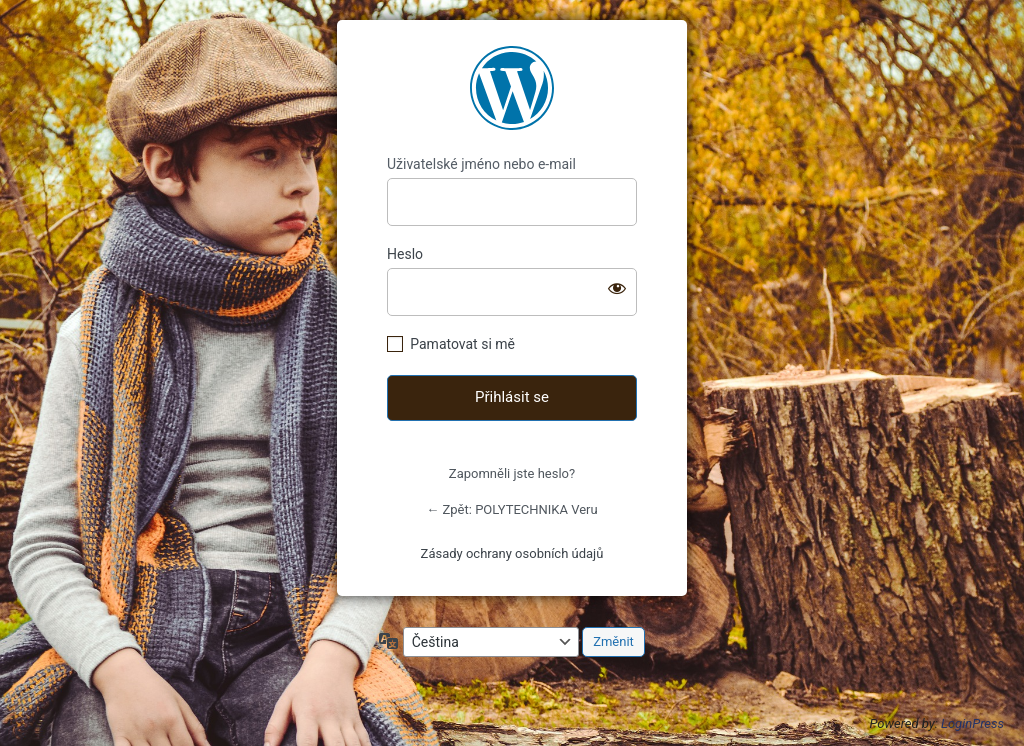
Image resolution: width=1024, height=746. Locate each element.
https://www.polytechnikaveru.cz (512, 88)
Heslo (405, 254)
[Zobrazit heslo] (617, 288)
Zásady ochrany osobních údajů (512, 553)
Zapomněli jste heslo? (512, 473)
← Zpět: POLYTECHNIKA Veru (511, 509)
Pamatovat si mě (462, 344)
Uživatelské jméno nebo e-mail (481, 164)
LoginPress (972, 723)
